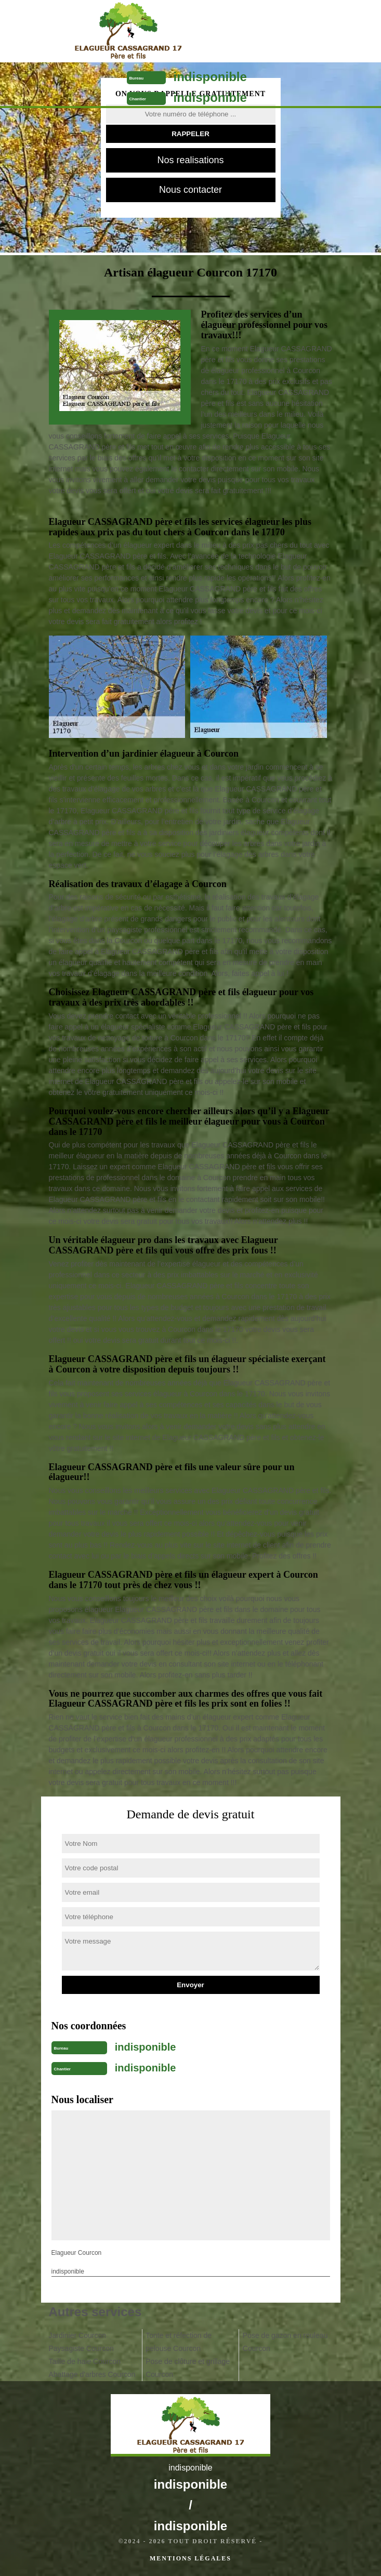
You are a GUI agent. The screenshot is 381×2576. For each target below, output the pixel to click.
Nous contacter (190, 189)
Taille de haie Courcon (85, 2361)
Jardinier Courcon (78, 2335)
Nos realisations (190, 160)
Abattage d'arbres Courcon (92, 2374)
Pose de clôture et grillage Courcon (188, 2368)
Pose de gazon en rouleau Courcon (285, 2342)
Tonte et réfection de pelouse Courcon (179, 2342)
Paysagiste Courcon (81, 2348)
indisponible (210, 77)
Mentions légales (190, 2558)
